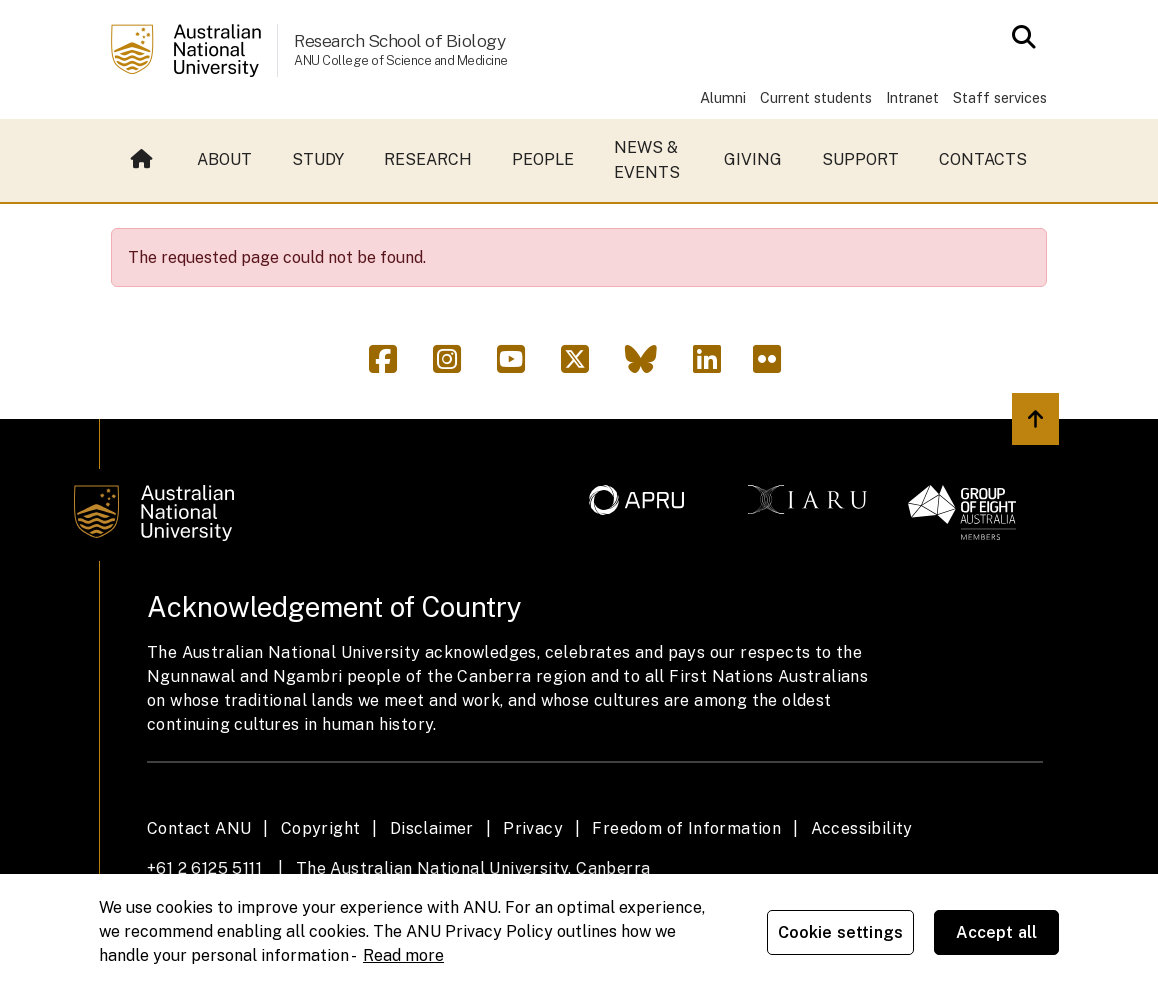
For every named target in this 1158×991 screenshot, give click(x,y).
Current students (816, 97)
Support (860, 159)
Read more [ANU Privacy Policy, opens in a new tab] (403, 955)
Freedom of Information (686, 828)
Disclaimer (432, 828)
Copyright (321, 828)
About (224, 159)
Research (428, 159)
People (543, 159)
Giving (753, 159)
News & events (647, 160)
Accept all (997, 932)
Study (318, 159)
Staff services (1000, 97)
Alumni (723, 97)
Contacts (983, 159)
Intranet (912, 97)
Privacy (533, 828)
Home (142, 160)
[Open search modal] (1018, 37)
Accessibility (862, 828)
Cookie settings (840, 932)
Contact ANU (199, 828)
